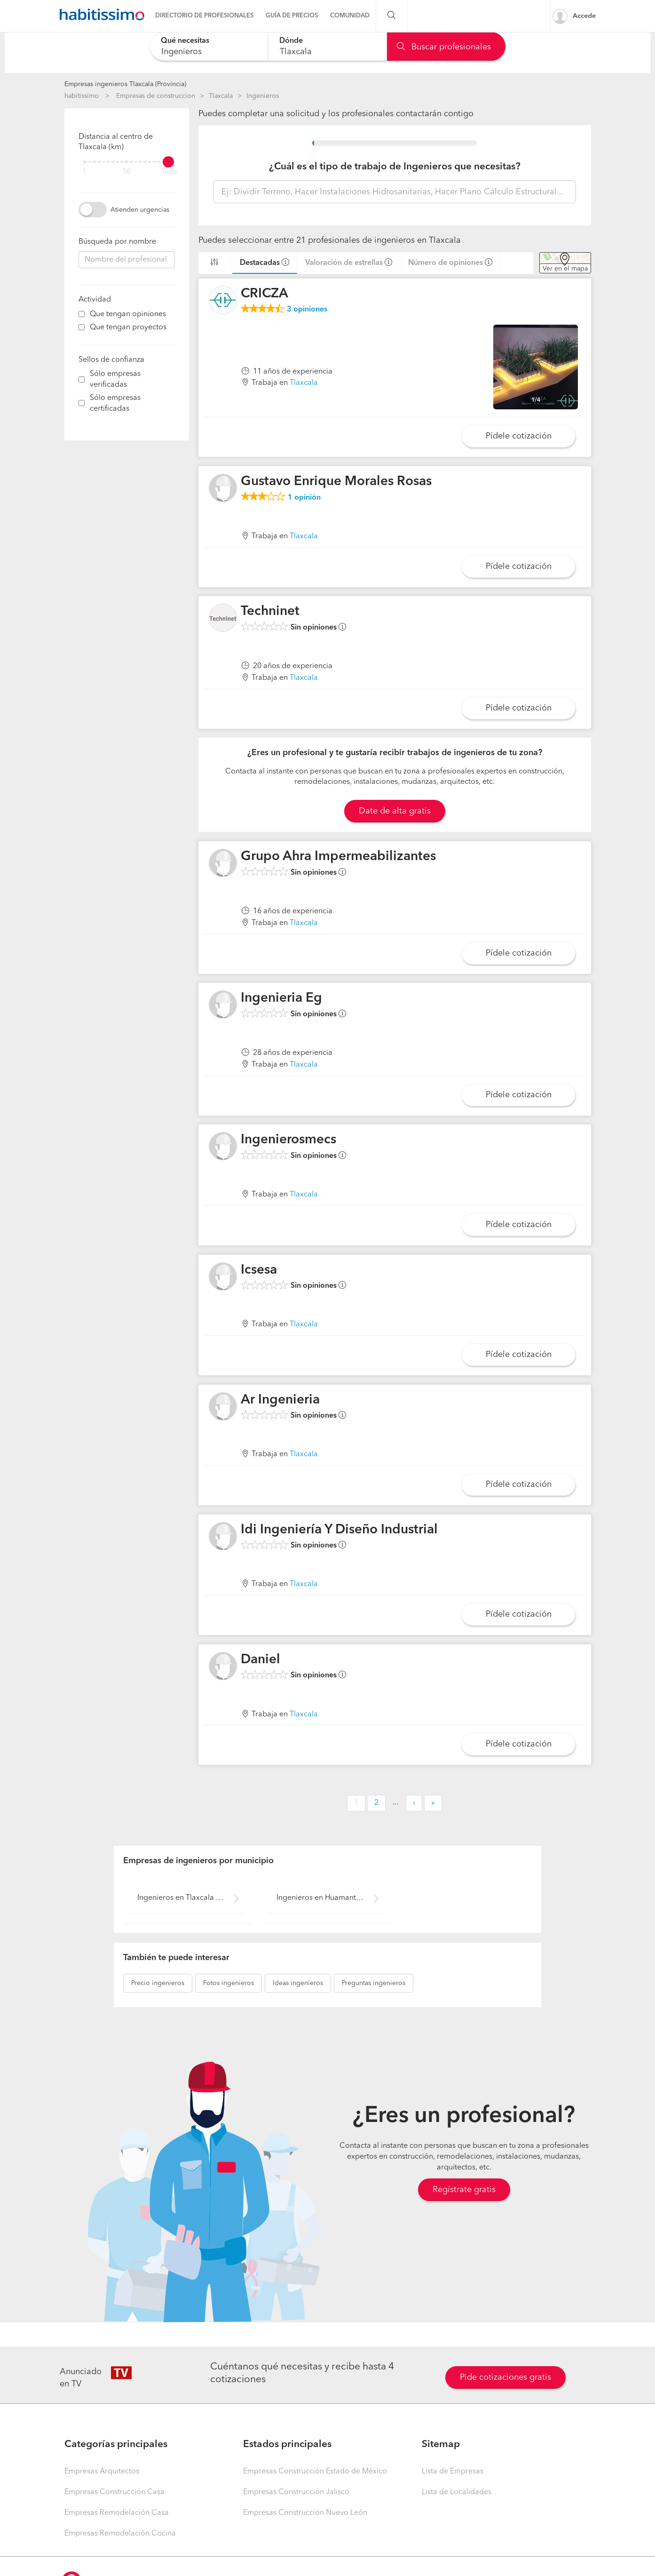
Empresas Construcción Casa (114, 2492)
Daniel (260, 1660)
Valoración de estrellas (344, 263)
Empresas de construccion (155, 96)
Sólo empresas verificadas (115, 379)
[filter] (127, 161)
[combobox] (209, 46)
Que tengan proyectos (128, 327)
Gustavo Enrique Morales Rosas (336, 481)
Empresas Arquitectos (101, 2471)
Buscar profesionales (444, 47)
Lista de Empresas (452, 2471)
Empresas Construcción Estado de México (315, 2471)
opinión (304, 498)
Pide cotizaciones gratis (505, 2377)
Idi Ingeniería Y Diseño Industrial (339, 1530)
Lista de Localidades (456, 2492)
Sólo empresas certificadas (115, 403)
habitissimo (81, 96)
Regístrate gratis (464, 2189)
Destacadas (260, 263)
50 (126, 171)
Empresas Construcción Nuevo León (305, 2513)
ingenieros (157, 1983)
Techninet (270, 611)
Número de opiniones (445, 263)
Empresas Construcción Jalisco (296, 2492)
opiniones (307, 309)
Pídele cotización (519, 436)
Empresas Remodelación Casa (116, 2513)
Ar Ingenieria (280, 1400)
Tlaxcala (221, 96)
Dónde (291, 41)
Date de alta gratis (395, 811)
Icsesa (259, 1270)
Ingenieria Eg (281, 998)
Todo (169, 171)
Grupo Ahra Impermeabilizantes (338, 856)
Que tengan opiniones (128, 314)
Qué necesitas (185, 41)
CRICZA (264, 294)
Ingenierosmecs (288, 1140)
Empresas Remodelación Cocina (120, 2533)
